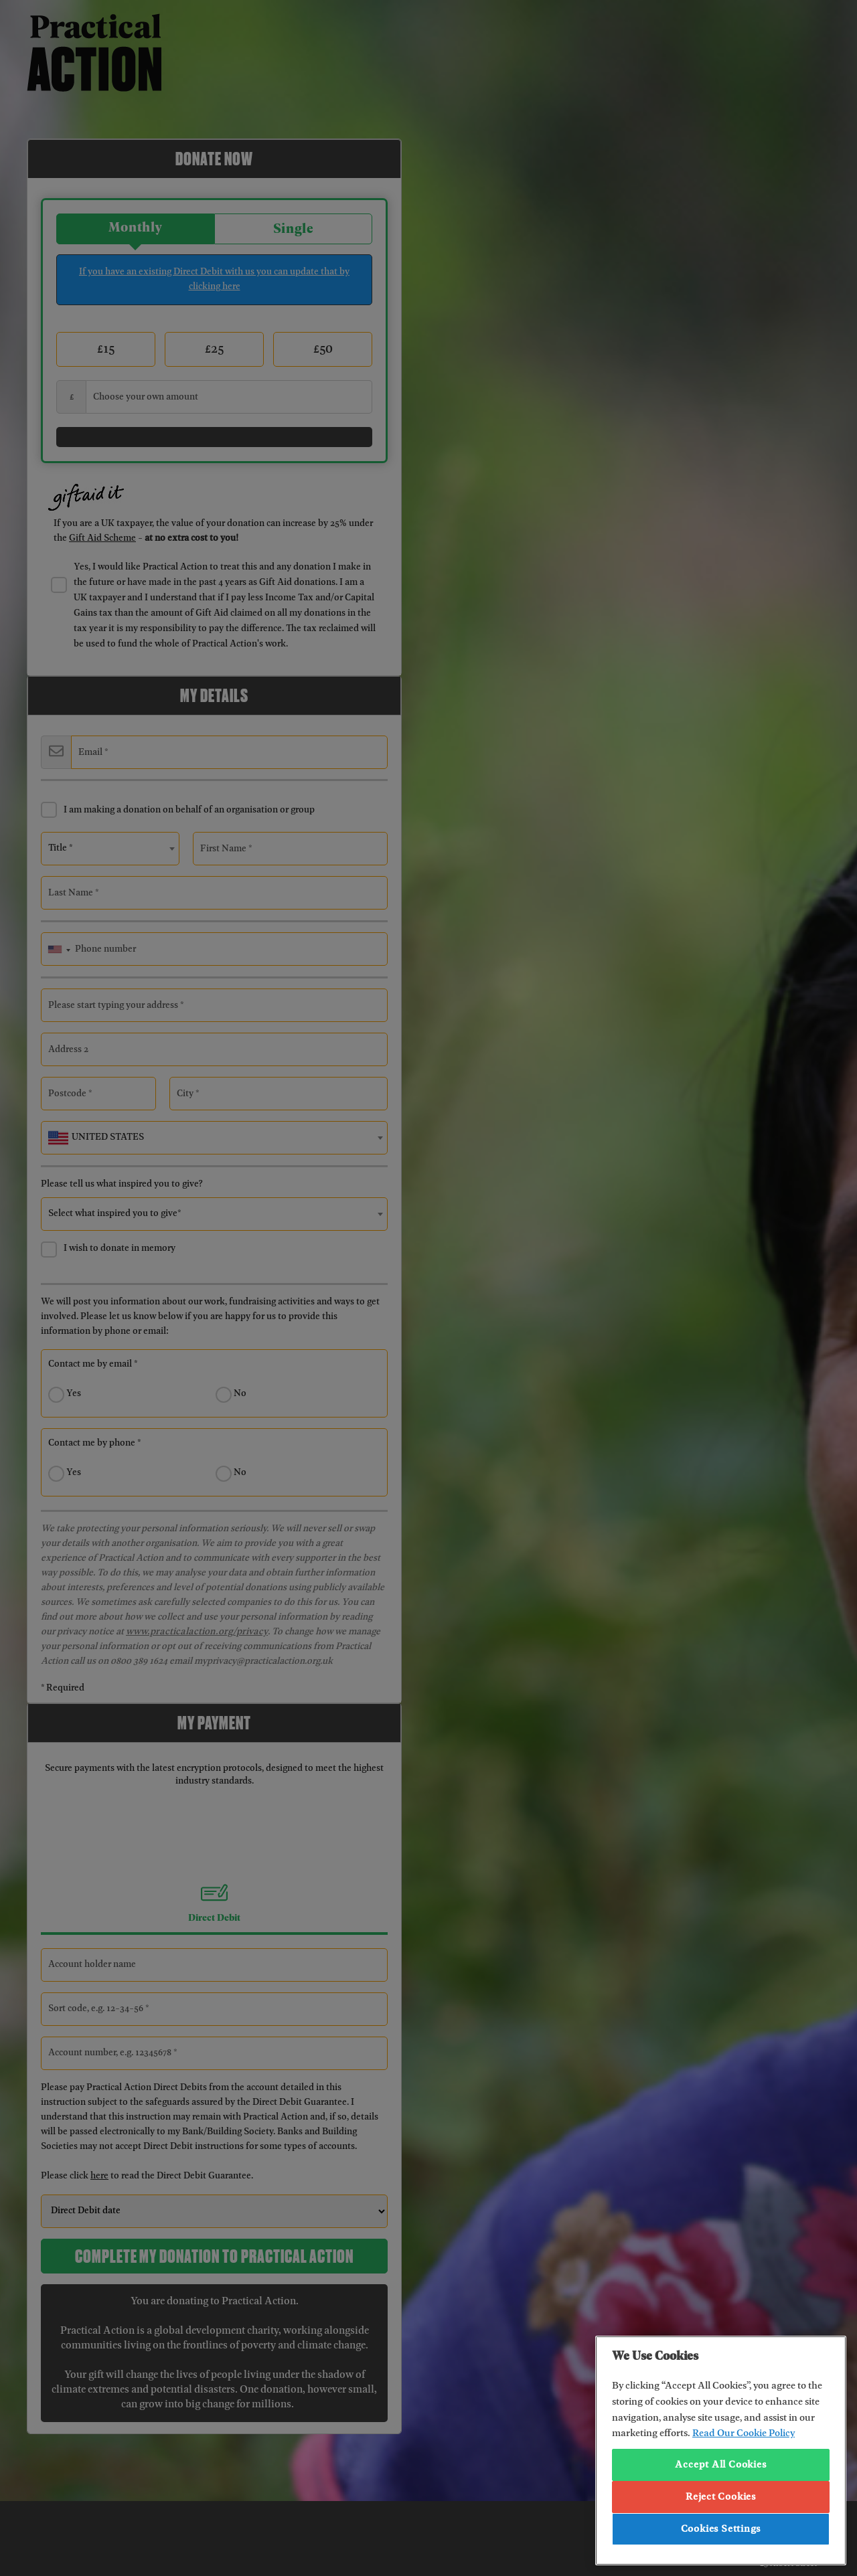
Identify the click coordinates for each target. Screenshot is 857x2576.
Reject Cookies (721, 2497)
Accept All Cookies (720, 2465)
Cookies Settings (721, 2529)
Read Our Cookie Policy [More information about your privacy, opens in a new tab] (743, 2433)
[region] (720, 2450)
